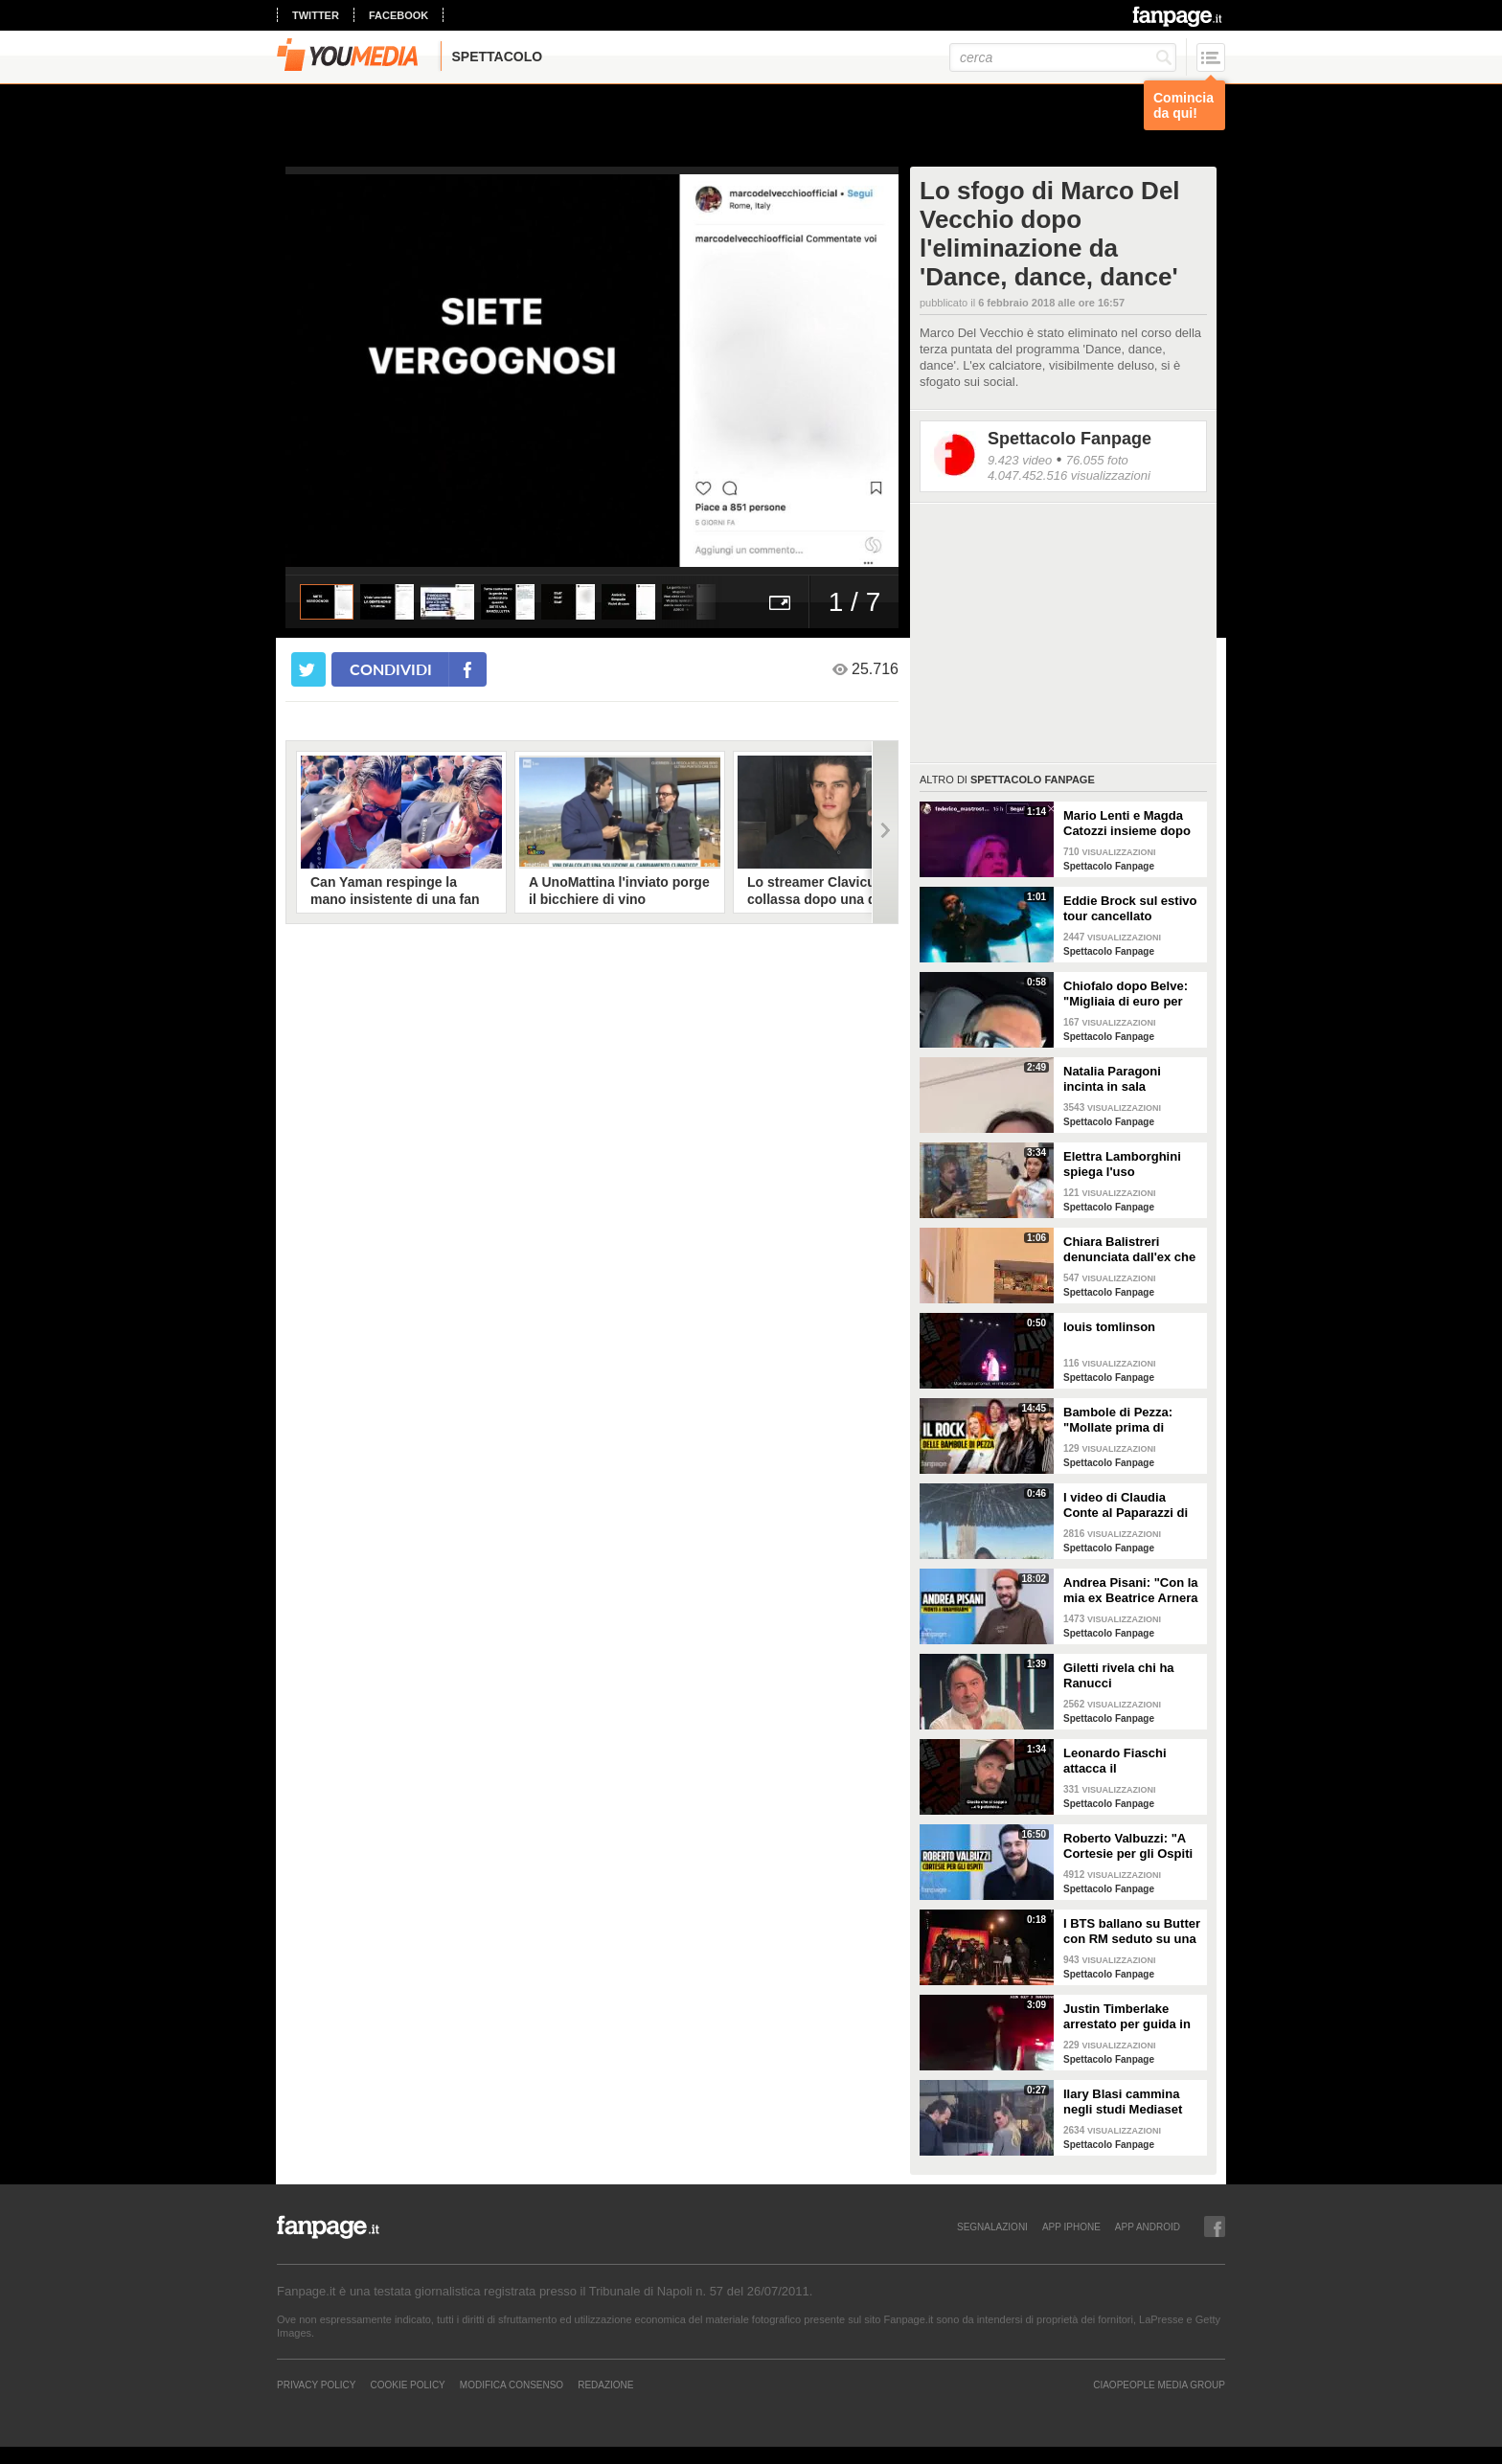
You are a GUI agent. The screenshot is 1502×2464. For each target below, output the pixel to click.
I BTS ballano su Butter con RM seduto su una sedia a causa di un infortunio (1131, 1931)
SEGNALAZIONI (992, 2226)
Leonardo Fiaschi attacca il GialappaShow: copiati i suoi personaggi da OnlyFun (1129, 1761)
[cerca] (1062, 57)
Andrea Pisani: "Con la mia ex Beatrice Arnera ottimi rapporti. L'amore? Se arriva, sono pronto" (1130, 1590)
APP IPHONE (1071, 2226)
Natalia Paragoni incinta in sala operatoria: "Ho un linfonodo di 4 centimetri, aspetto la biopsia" (1125, 1079)
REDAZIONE (605, 2384)
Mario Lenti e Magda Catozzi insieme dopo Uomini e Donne (1127, 823)
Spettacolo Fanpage (1069, 438)
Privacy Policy (316, 2384)
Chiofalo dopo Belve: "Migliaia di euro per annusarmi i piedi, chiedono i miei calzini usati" (1129, 994)
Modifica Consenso (511, 2384)
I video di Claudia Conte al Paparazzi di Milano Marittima (1125, 1505)
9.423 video (1020, 460)
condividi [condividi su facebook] (391, 669)
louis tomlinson (1109, 1327)
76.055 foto (1097, 460)
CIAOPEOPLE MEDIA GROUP (1159, 2384)
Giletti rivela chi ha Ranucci (1118, 1675)
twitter (315, 15)
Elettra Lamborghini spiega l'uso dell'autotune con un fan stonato (1124, 1164)
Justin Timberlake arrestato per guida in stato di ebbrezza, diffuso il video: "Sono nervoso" (1129, 2016)
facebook (398, 15)
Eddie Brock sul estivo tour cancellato (1129, 908)
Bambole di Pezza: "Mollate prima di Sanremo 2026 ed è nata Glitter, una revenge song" (1119, 1420)
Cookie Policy (407, 2384)
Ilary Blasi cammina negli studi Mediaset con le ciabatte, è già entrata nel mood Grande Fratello (1124, 2102)
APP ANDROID (1147, 2226)
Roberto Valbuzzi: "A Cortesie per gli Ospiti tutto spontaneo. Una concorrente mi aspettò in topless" (1132, 1846)
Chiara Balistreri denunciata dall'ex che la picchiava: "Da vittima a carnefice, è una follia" (1129, 1249)
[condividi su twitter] (308, 669)
